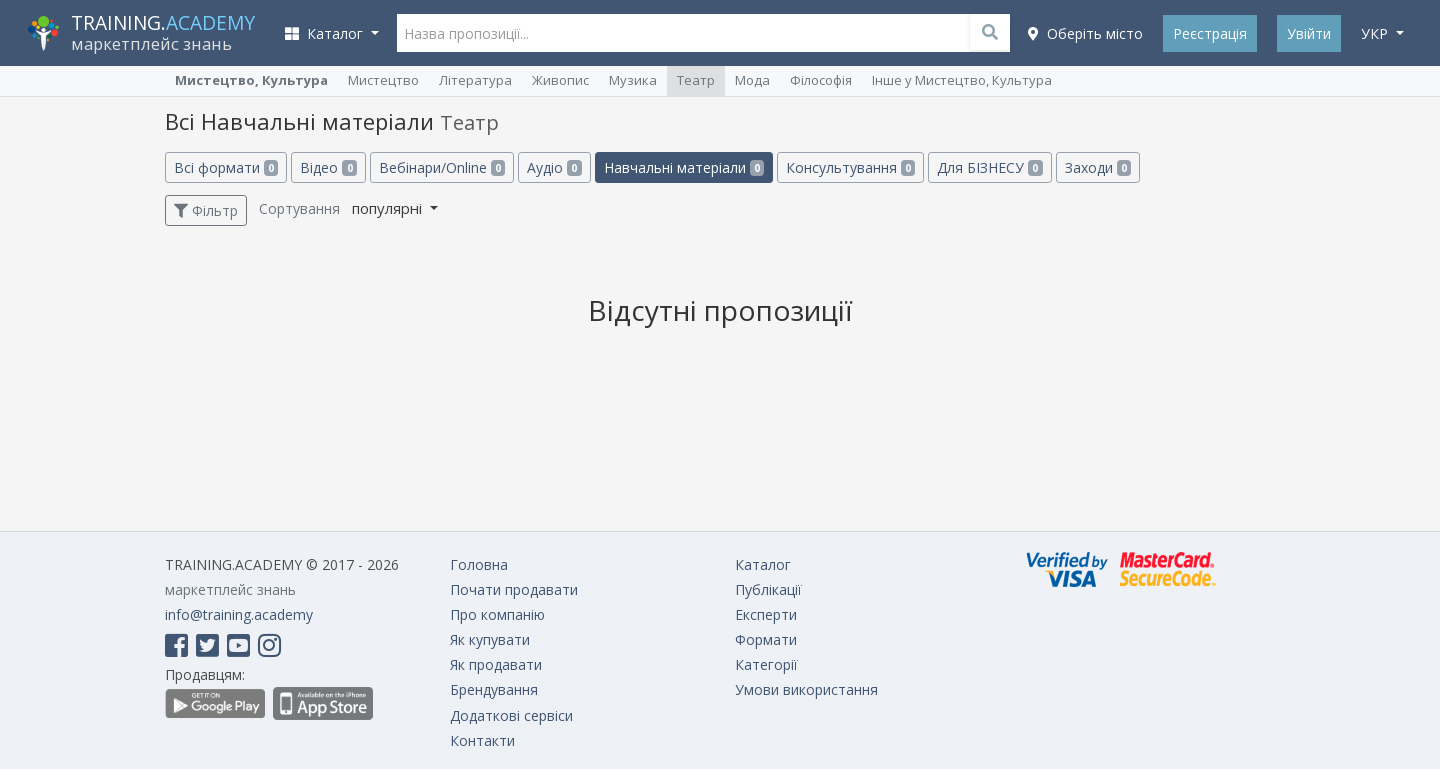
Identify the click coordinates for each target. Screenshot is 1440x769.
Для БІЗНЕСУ (989, 167)
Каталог (763, 564)
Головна (479, 564)
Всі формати (226, 167)
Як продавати (496, 664)
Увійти (1309, 33)
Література (475, 80)
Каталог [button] (326, 33)
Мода (752, 80)
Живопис (560, 80)
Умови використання (806, 689)
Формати (766, 639)
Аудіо (554, 167)
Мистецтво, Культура (251, 80)
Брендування (494, 689)
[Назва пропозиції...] (704, 33)
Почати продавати (514, 589)
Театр (696, 80)
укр (1376, 33)
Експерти (766, 614)
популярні (389, 208)
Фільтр (206, 210)
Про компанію (497, 614)
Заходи (1098, 167)
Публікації (768, 589)
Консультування (850, 167)
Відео (328, 167)
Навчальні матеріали (684, 167)
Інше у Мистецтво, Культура (962, 80)
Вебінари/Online (442, 167)
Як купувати (490, 639)
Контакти (482, 740)
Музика (633, 80)
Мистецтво (383, 80)
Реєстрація (1210, 33)
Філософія (821, 80)
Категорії (766, 664)
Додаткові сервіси (511, 715)
